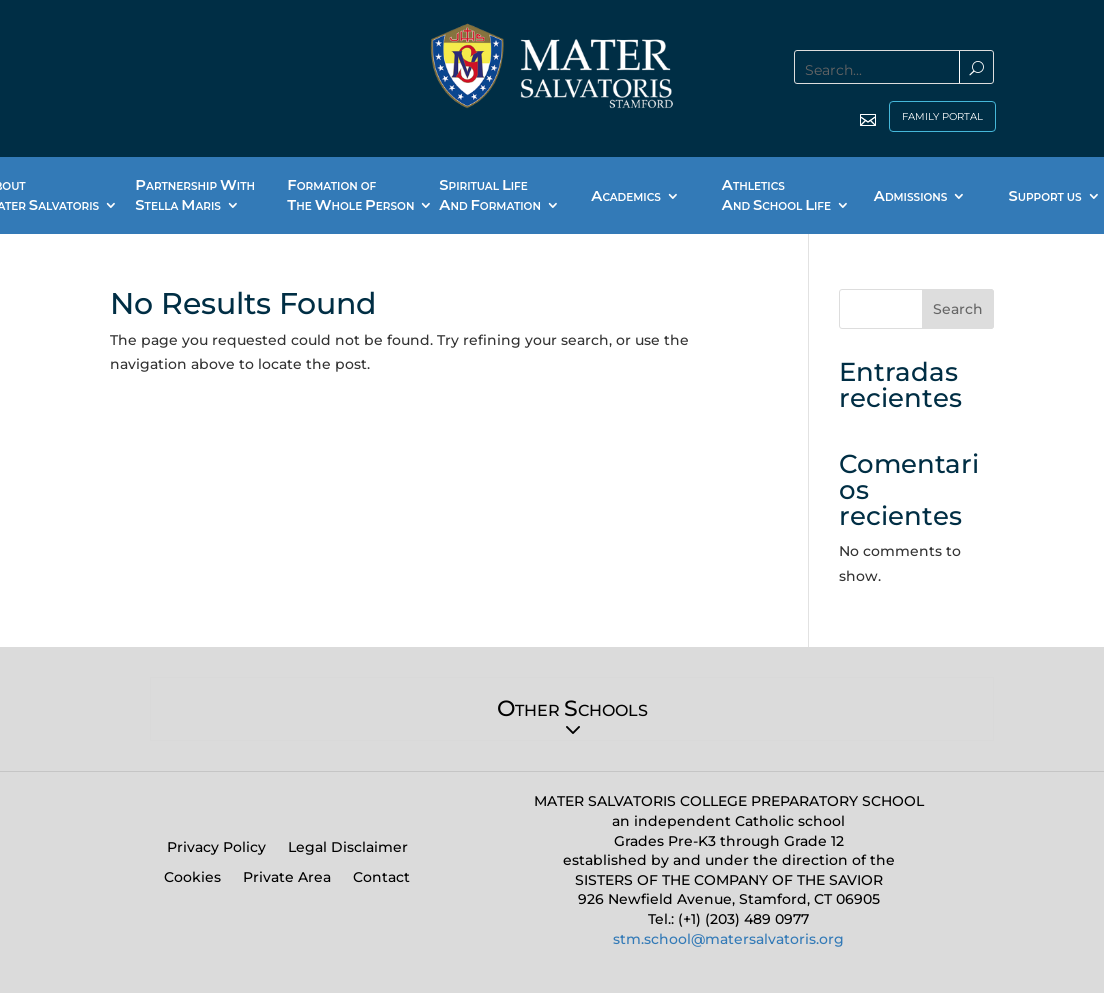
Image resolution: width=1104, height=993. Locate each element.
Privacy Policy (216, 848)
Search (958, 309)
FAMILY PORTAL (942, 116)
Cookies (192, 878)
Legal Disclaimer (348, 848)
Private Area (287, 878)
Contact (381, 878)
